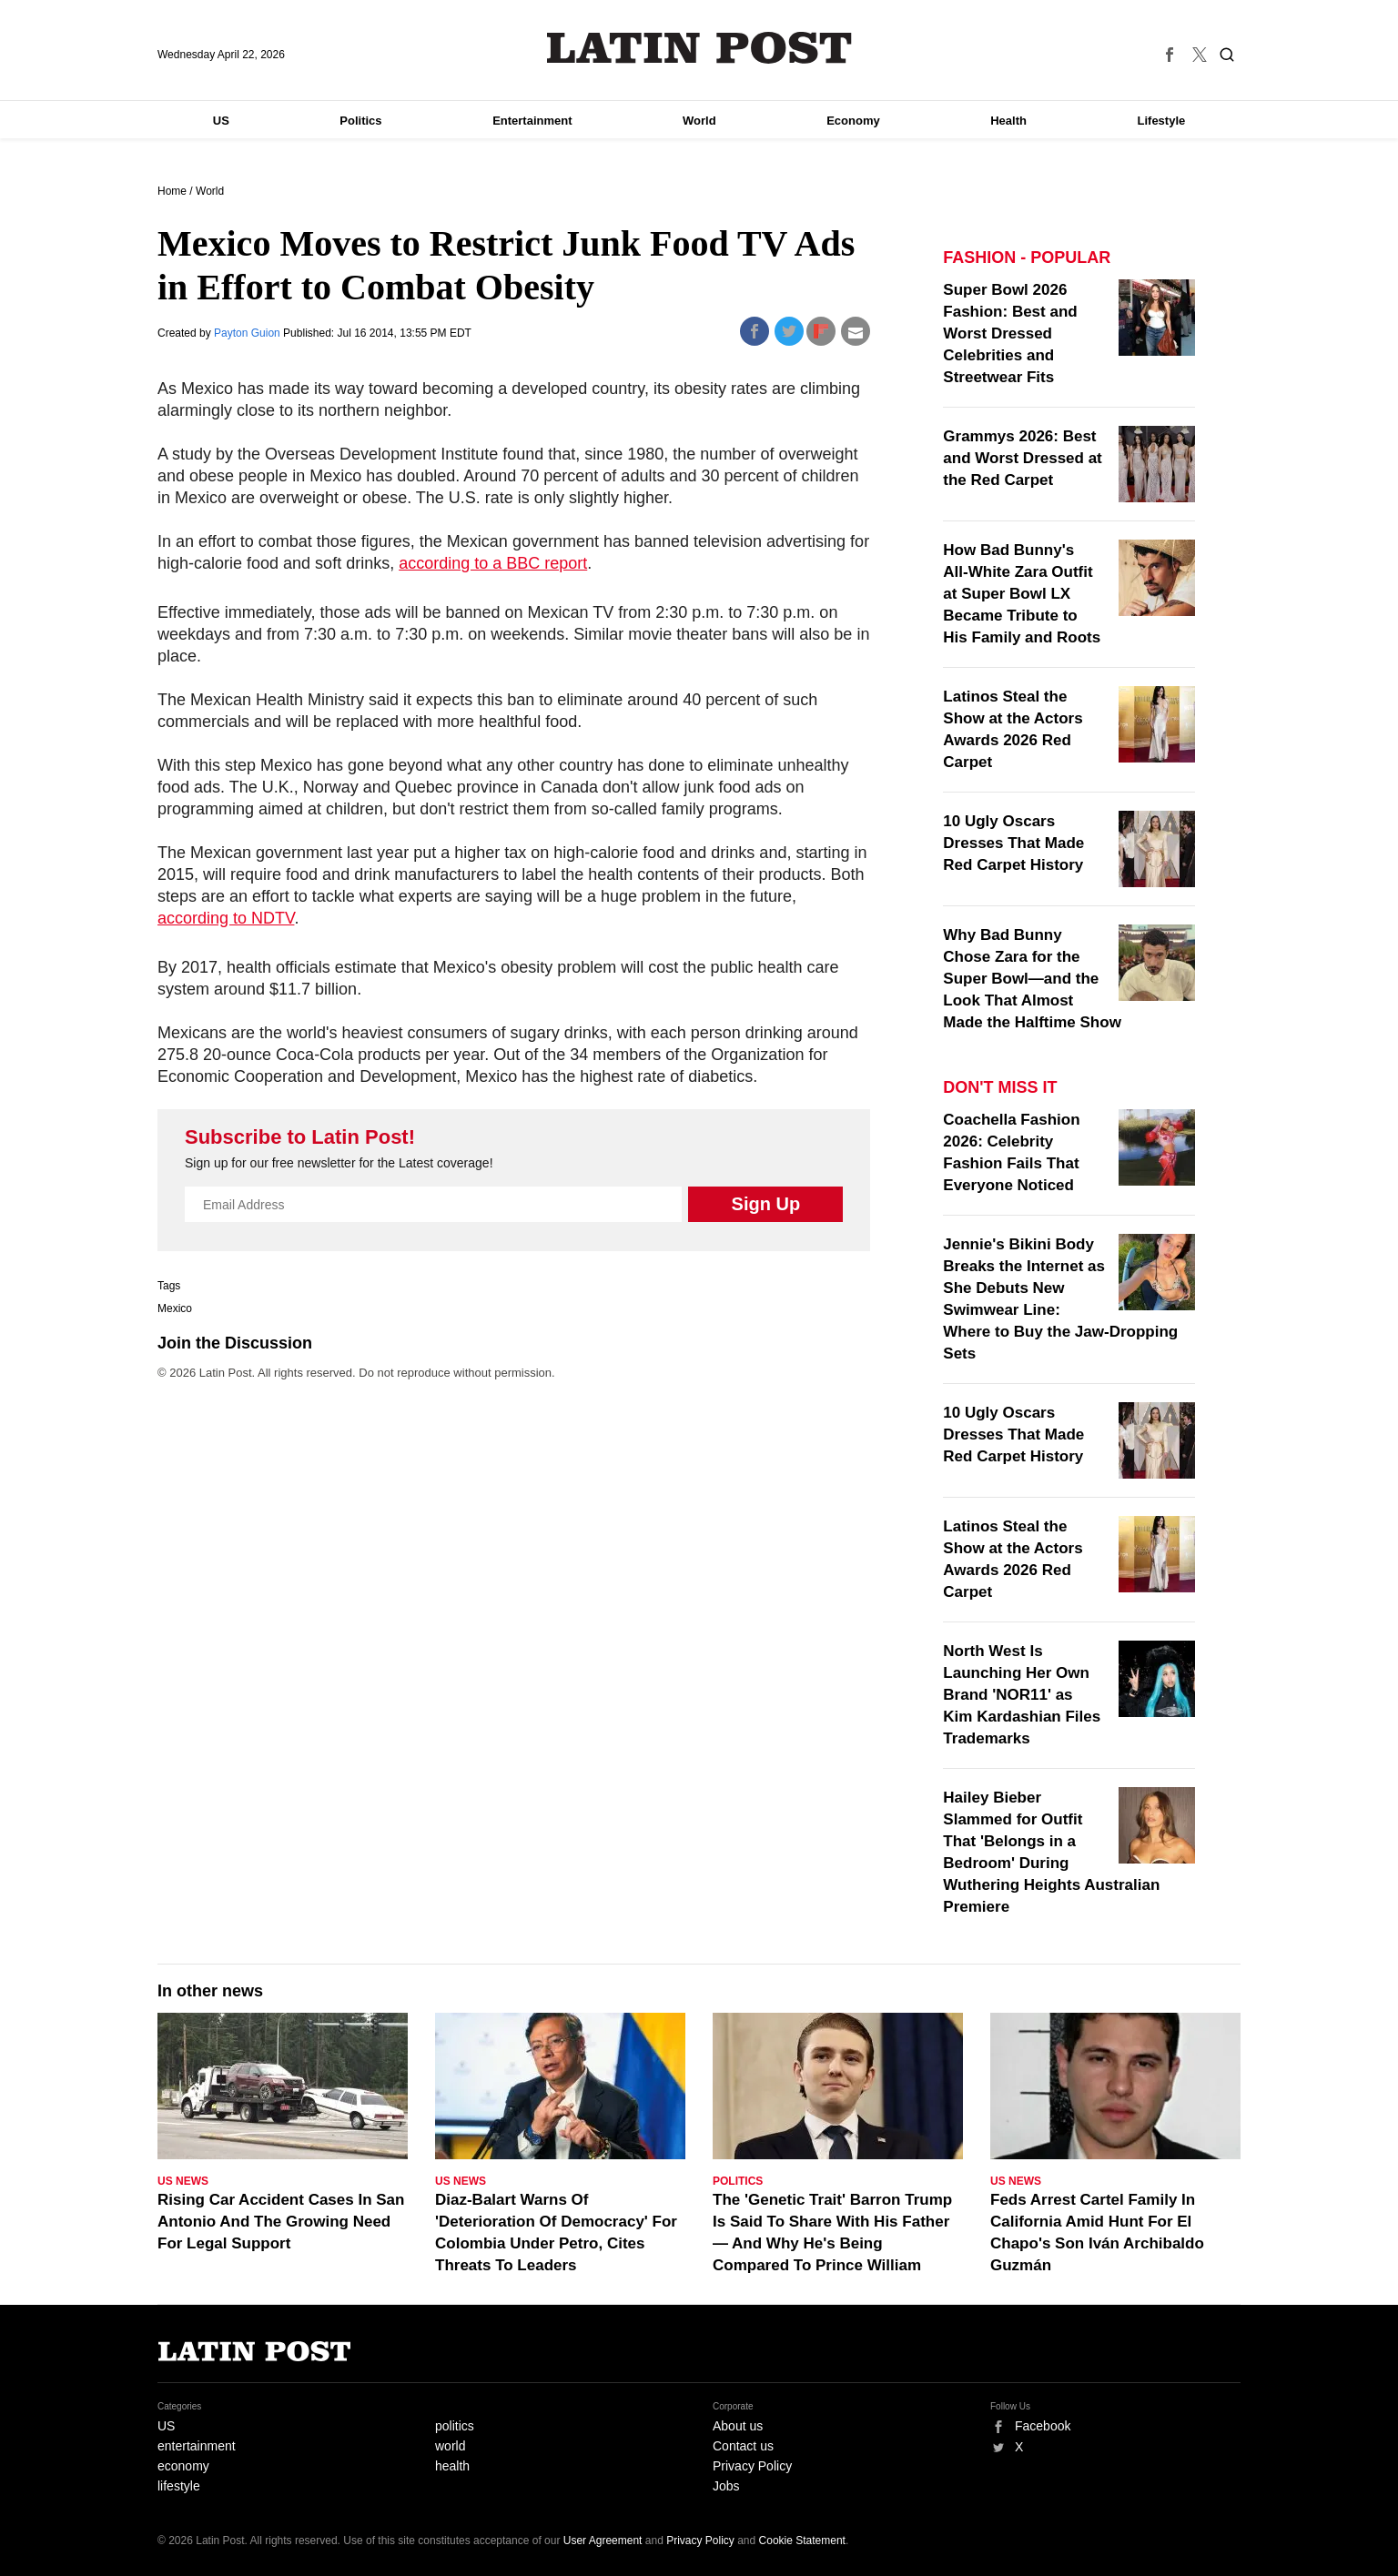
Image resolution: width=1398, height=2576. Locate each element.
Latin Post (699, 48)
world (450, 2446)
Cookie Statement (802, 2540)
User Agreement (603, 2540)
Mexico (174, 1308)
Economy (853, 120)
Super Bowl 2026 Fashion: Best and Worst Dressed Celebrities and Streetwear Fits (1010, 333)
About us (738, 2426)
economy (183, 2466)
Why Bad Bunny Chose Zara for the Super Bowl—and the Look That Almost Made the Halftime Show (1032, 978)
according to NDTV (225, 918)
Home (172, 191)
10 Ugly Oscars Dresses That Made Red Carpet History (1013, 843)
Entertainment (532, 120)
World (699, 120)
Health (1008, 120)
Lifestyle (1162, 120)
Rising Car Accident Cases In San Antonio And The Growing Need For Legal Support (280, 2221)
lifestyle (178, 2486)
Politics (360, 120)
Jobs (726, 2486)
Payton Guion (248, 333)
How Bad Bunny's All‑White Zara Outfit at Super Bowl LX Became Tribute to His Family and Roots (1021, 593)
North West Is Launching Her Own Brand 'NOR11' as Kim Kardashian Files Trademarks (1021, 1694)
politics (454, 2426)
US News (182, 2181)
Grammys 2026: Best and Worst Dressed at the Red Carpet (1022, 458)
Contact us (743, 2446)
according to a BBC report (493, 563)
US (221, 120)
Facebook (1042, 2426)
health (452, 2466)
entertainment (196, 2446)
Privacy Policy (752, 2466)
